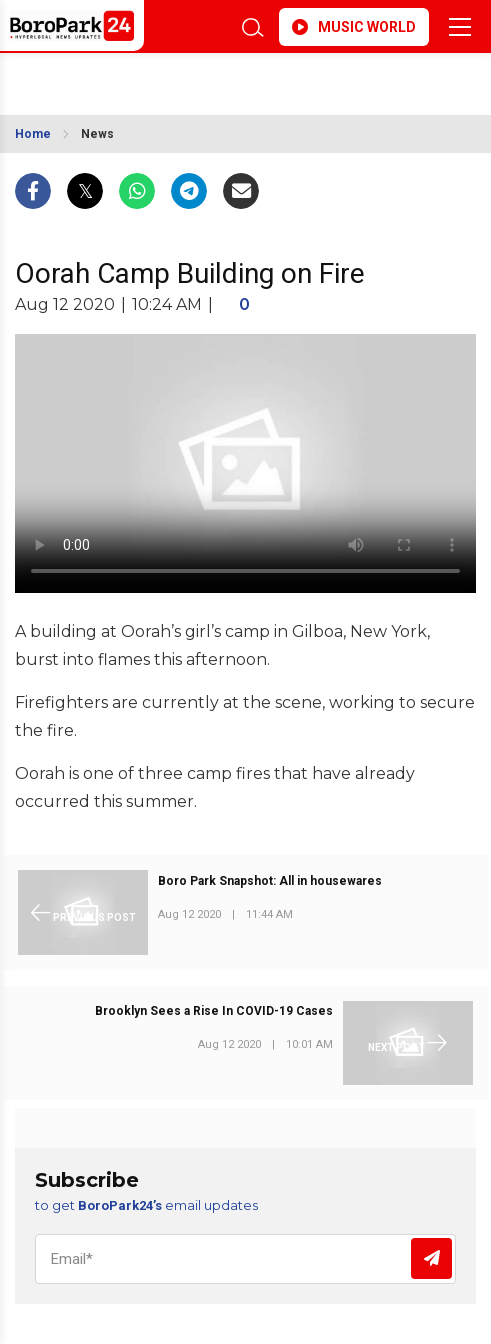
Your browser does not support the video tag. (245, 463)
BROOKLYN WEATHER (142, 78)
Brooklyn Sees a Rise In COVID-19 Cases (214, 1011)
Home (33, 134)
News (97, 134)
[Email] (245, 1259)
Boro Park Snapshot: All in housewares (270, 881)
